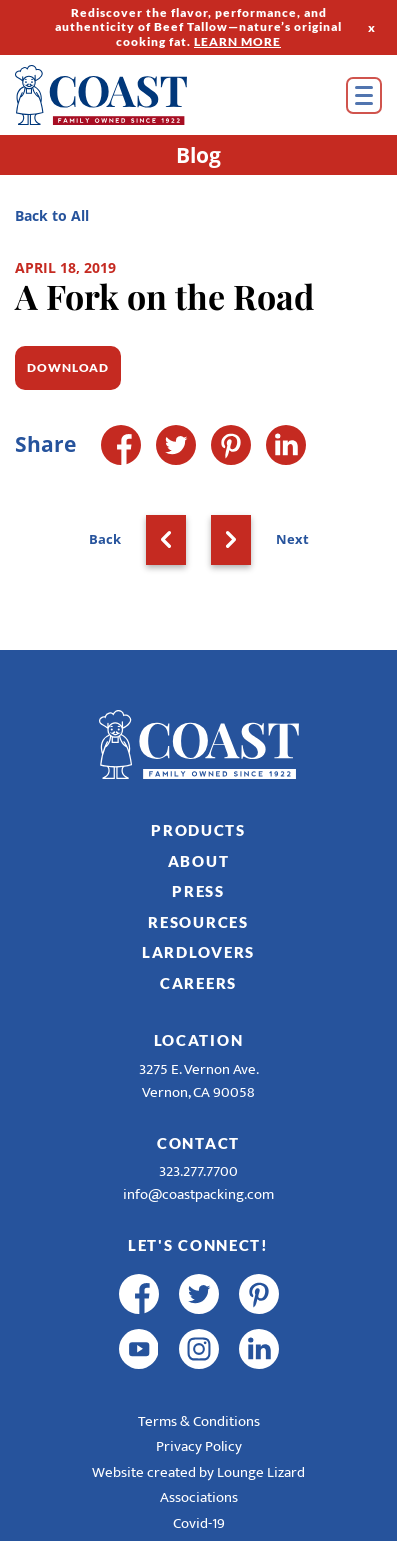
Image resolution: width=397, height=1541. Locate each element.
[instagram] (199, 1349)
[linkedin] (259, 1349)
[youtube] (139, 1349)
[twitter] (199, 1294)
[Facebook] (121, 445)
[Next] (231, 540)
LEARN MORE (237, 41)
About (199, 861)
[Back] (166, 540)
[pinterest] (259, 1294)
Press (198, 891)
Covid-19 (199, 1523)
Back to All (52, 215)
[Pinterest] (231, 445)
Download (68, 367)
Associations (199, 1497)
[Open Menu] (364, 95)
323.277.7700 (198, 1171)
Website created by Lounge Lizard (198, 1472)
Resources (198, 922)
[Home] (130, 95)
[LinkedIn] (286, 445)
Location (199, 1040)
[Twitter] (176, 445)
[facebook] (139, 1294)
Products (198, 830)
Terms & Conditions (199, 1421)
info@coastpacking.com (198, 1194)
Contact (198, 1143)
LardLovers (198, 952)
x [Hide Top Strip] (372, 26)
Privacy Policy (199, 1446)
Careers (198, 983)
